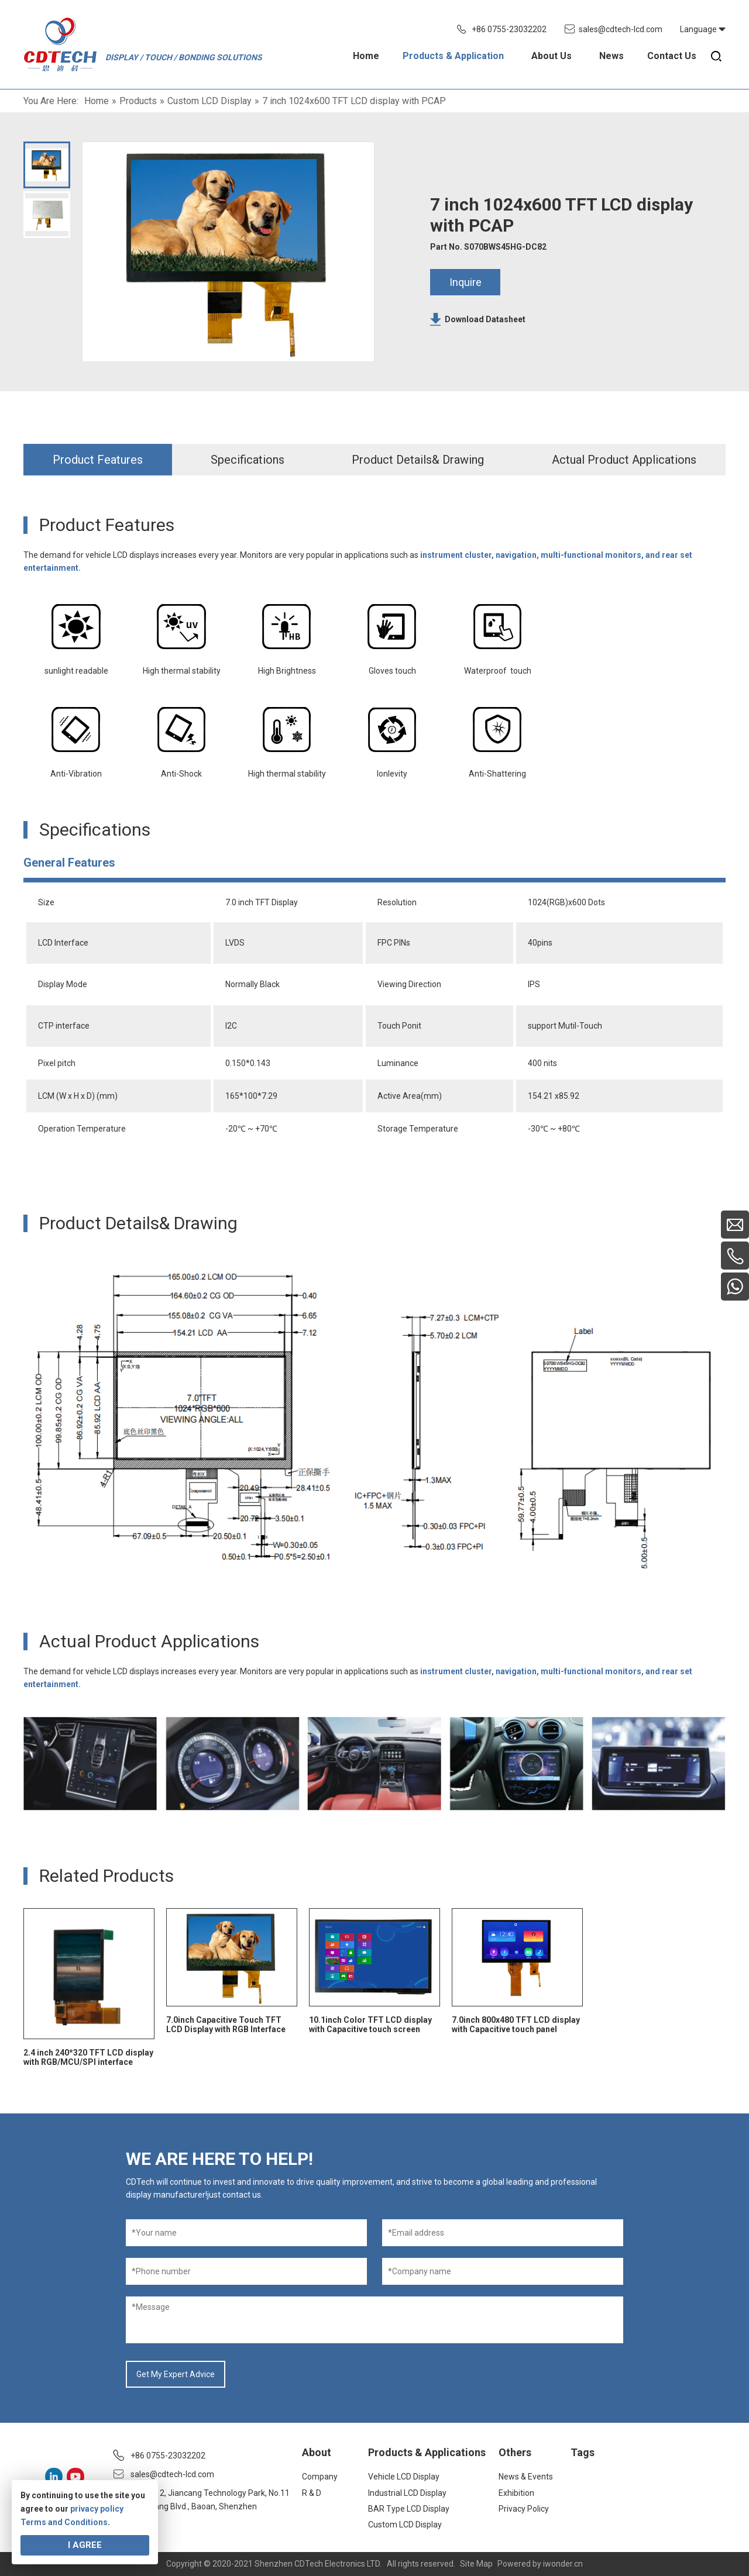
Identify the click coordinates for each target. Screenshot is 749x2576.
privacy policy (96, 2508)
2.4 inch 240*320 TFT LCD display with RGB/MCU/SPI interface (88, 2057)
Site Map (476, 2563)
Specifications (247, 460)
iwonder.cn (563, 2563)
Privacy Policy (524, 2508)
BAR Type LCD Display (408, 2508)
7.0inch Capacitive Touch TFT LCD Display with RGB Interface (226, 2024)
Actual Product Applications (624, 460)
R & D (311, 2493)
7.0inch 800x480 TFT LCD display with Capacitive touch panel (516, 2024)
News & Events (526, 2476)
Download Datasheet (485, 319)
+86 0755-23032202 (509, 29)
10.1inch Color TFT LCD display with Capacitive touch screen (370, 2024)
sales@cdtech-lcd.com (620, 29)
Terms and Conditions (64, 2522)
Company (320, 2476)
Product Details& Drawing (418, 460)
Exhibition (516, 2493)
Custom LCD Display (405, 2524)
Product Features (98, 460)
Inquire (465, 282)
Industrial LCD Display (407, 2493)
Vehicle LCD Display (403, 2476)
